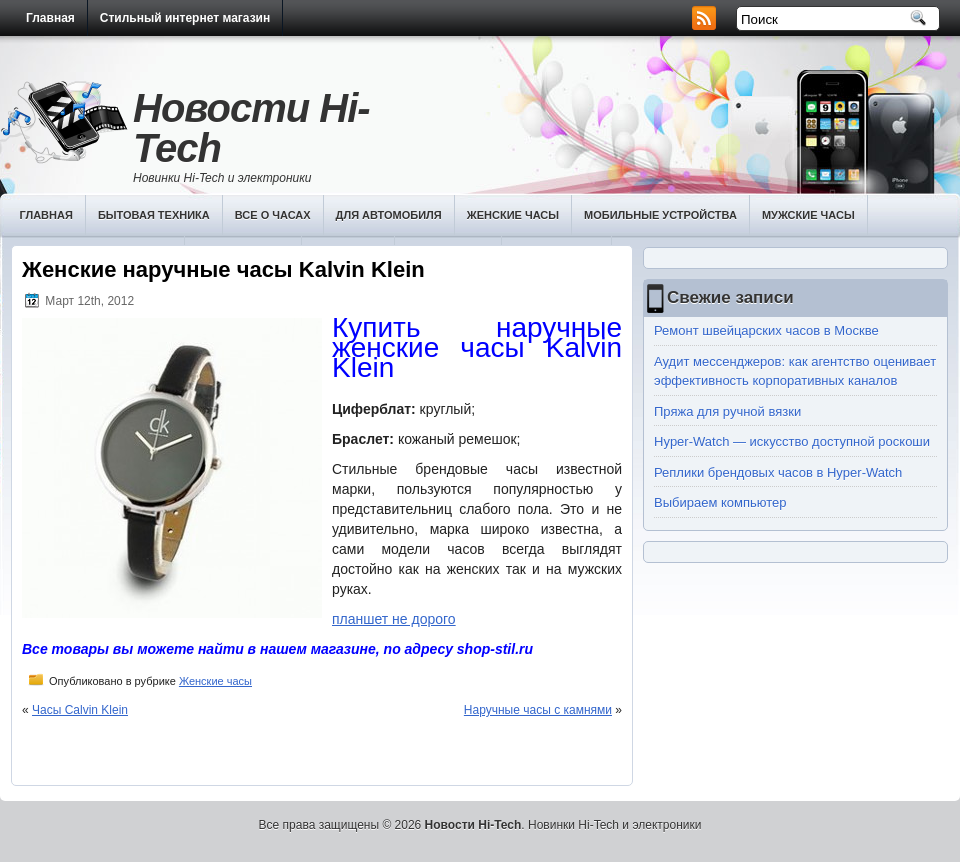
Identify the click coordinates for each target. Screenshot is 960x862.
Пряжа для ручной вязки (727, 411)
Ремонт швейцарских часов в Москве (766, 330)
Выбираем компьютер (720, 502)
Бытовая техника (154, 215)
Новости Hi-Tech (251, 128)
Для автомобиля (389, 215)
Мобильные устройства (660, 215)
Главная (50, 18)
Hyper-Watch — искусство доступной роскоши (792, 441)
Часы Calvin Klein (80, 710)
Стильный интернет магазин (185, 18)
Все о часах (273, 215)
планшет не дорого (394, 619)
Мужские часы (808, 215)
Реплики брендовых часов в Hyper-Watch (778, 472)
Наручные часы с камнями (538, 710)
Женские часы (513, 215)
